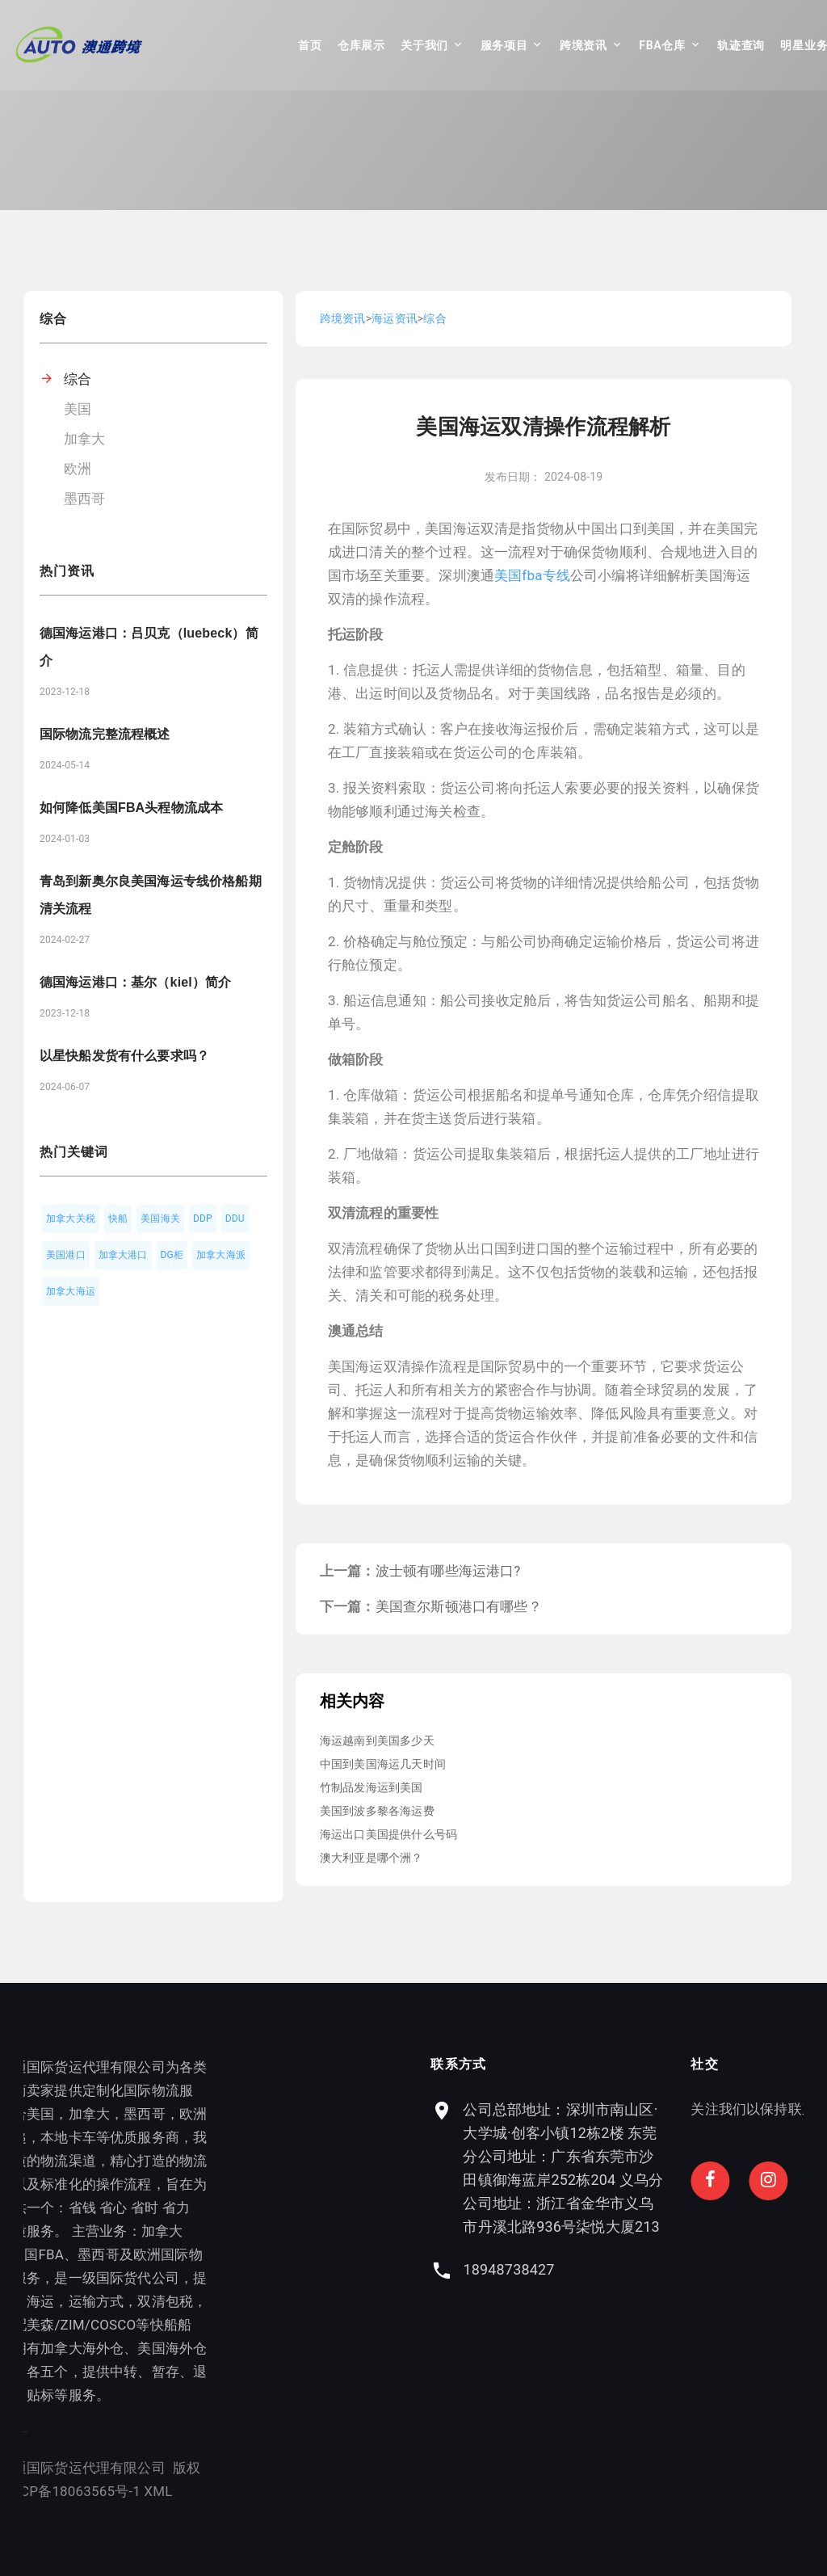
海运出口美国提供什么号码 (388, 1834)
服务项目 (504, 45)
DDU (235, 1218)
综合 (77, 379)
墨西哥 (85, 498)
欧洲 (77, 469)
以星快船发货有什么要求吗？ (124, 1056)
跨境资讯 (583, 45)
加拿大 (85, 439)
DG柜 (172, 1255)
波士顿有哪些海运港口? (448, 1571)
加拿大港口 (123, 1255)
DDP (202, 1218)
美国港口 (66, 1255)
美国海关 (160, 1218)
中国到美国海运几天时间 (383, 1763)
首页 (309, 45)
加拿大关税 (70, 1218)
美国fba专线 (532, 575)
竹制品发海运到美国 (371, 1787)
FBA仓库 (662, 45)
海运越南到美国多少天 (377, 1740)
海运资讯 (395, 318)
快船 (118, 1218)
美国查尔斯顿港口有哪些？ (459, 1606)
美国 (77, 409)
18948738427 (615, 2269)
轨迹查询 (741, 45)
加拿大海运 (70, 1291)
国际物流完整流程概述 (105, 734)
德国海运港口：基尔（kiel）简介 (135, 982)
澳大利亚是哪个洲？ (371, 1857)
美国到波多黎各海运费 (377, 1810)
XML (108, 2491)
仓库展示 (361, 45)
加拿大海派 (221, 1255)
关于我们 (424, 45)
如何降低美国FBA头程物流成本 (131, 807)
